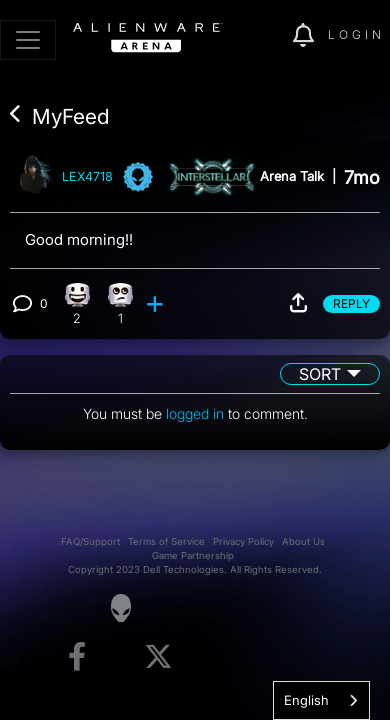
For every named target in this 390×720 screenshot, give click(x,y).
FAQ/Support (90, 541)
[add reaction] (157, 304)
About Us (303, 541)
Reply (351, 303)
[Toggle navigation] (28, 40)
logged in (195, 413)
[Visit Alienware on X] (158, 657)
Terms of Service (166, 541)
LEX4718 (87, 177)
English (306, 700)
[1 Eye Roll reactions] (121, 304)
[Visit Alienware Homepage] (120, 608)
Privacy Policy (243, 541)
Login (356, 34)
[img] (267, 36)
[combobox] (321, 700)
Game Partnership (193, 555)
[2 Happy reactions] (77, 304)
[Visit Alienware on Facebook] (77, 657)
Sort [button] (320, 374)
